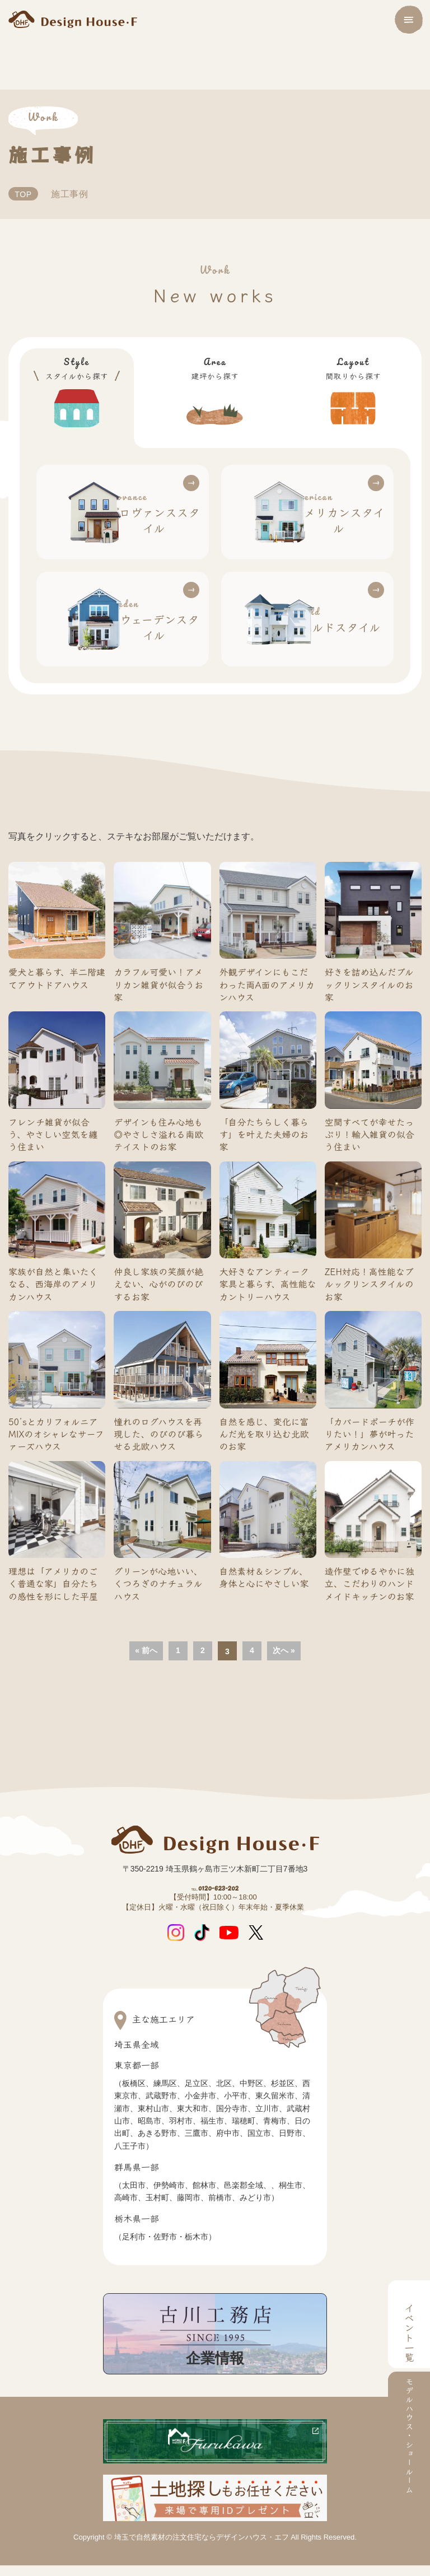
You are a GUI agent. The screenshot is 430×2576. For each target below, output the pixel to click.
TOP (25, 194)
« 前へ (146, 1629)
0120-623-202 (215, 1873)
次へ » (284, 1629)
